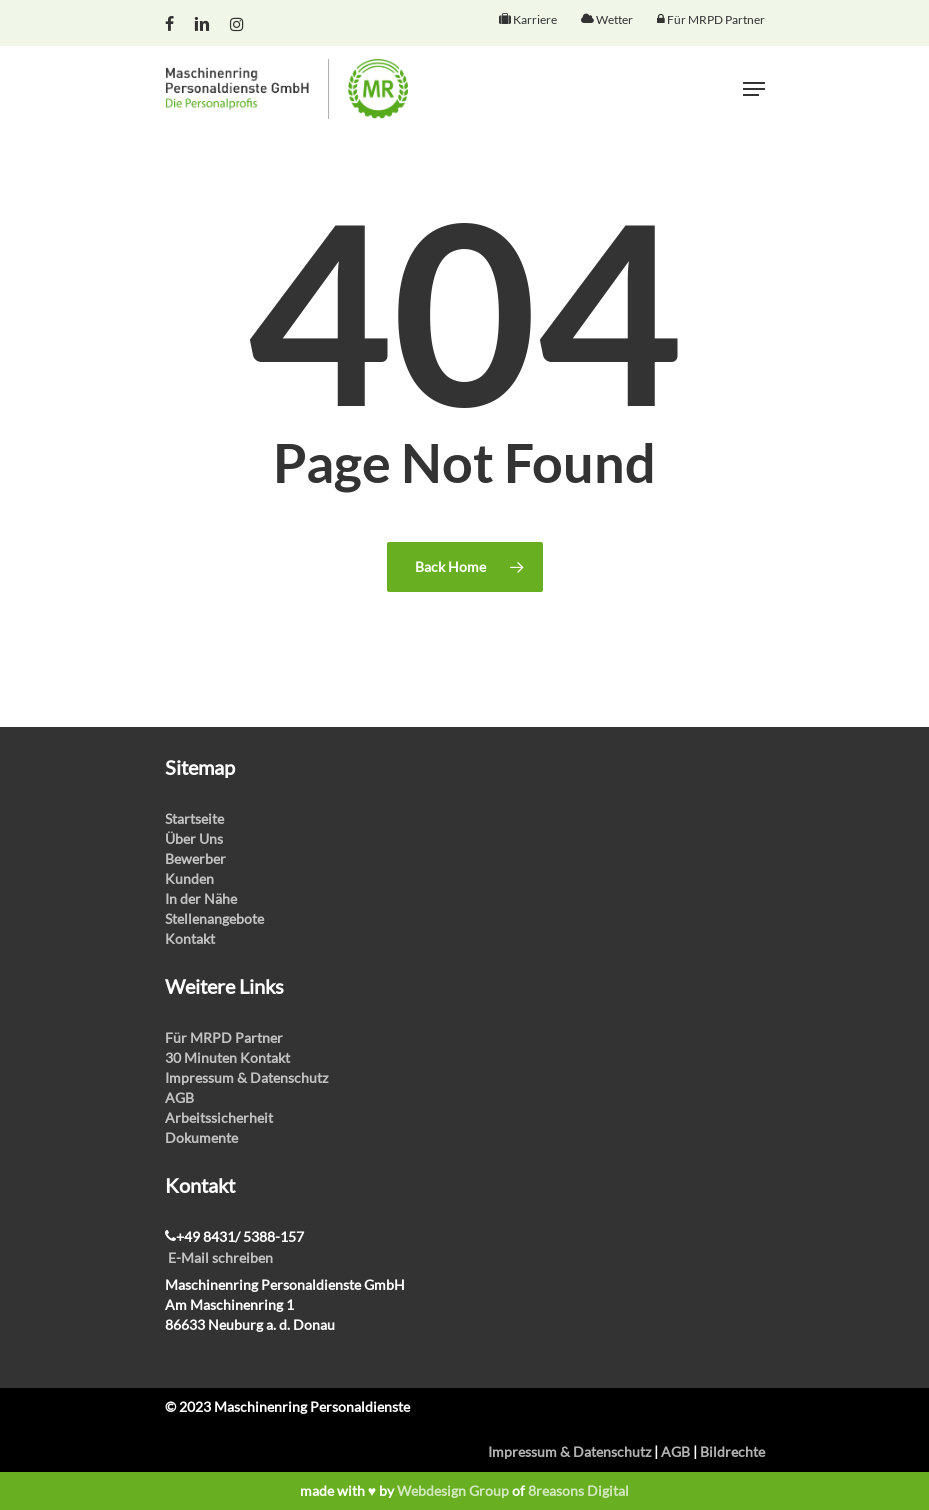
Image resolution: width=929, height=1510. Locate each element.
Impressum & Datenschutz (246, 1077)
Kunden (189, 878)
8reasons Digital (578, 1490)
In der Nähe (201, 898)
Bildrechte (732, 1451)
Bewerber (195, 858)
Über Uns (194, 838)
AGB (179, 1097)
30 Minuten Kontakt (227, 1057)
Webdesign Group (453, 1490)
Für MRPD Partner (224, 1037)
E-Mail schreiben (220, 1257)
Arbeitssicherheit (219, 1117)
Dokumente (201, 1137)
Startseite (194, 818)
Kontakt (190, 938)
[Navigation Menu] (754, 89)
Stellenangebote (214, 918)
